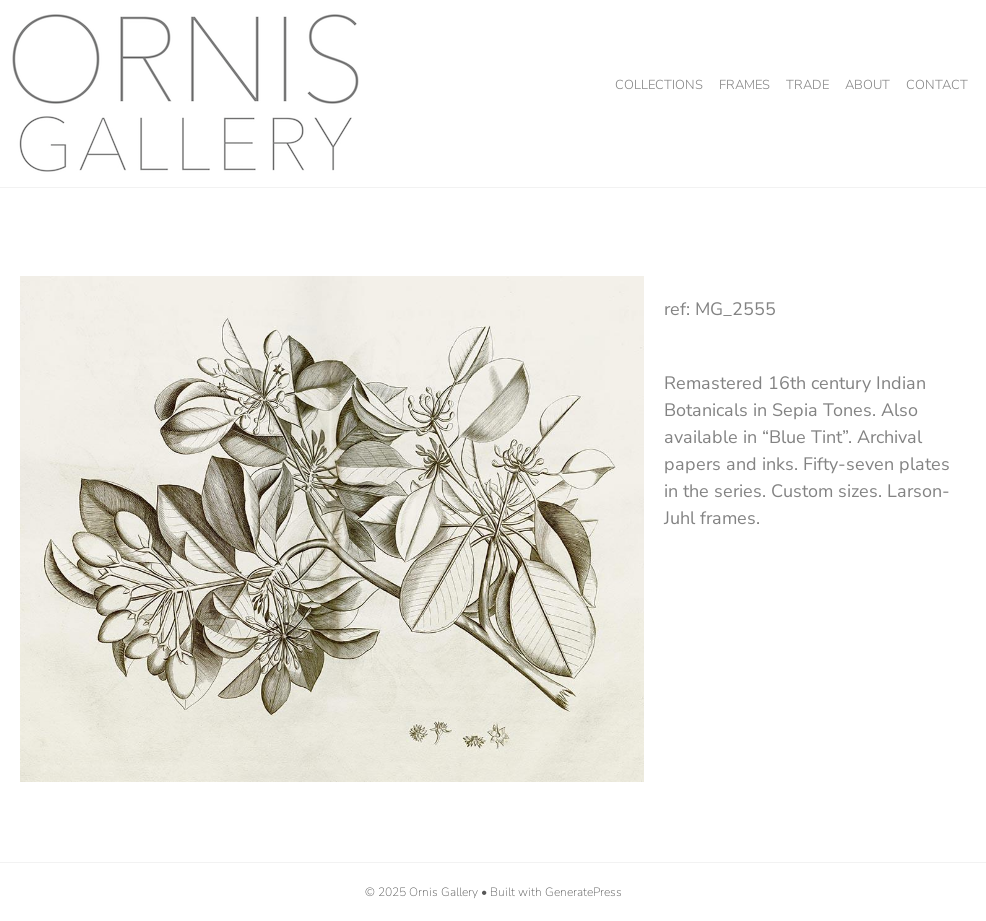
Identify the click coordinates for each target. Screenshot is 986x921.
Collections (659, 85)
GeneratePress (583, 892)
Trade (807, 85)
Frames (744, 85)
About (867, 85)
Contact (937, 85)
